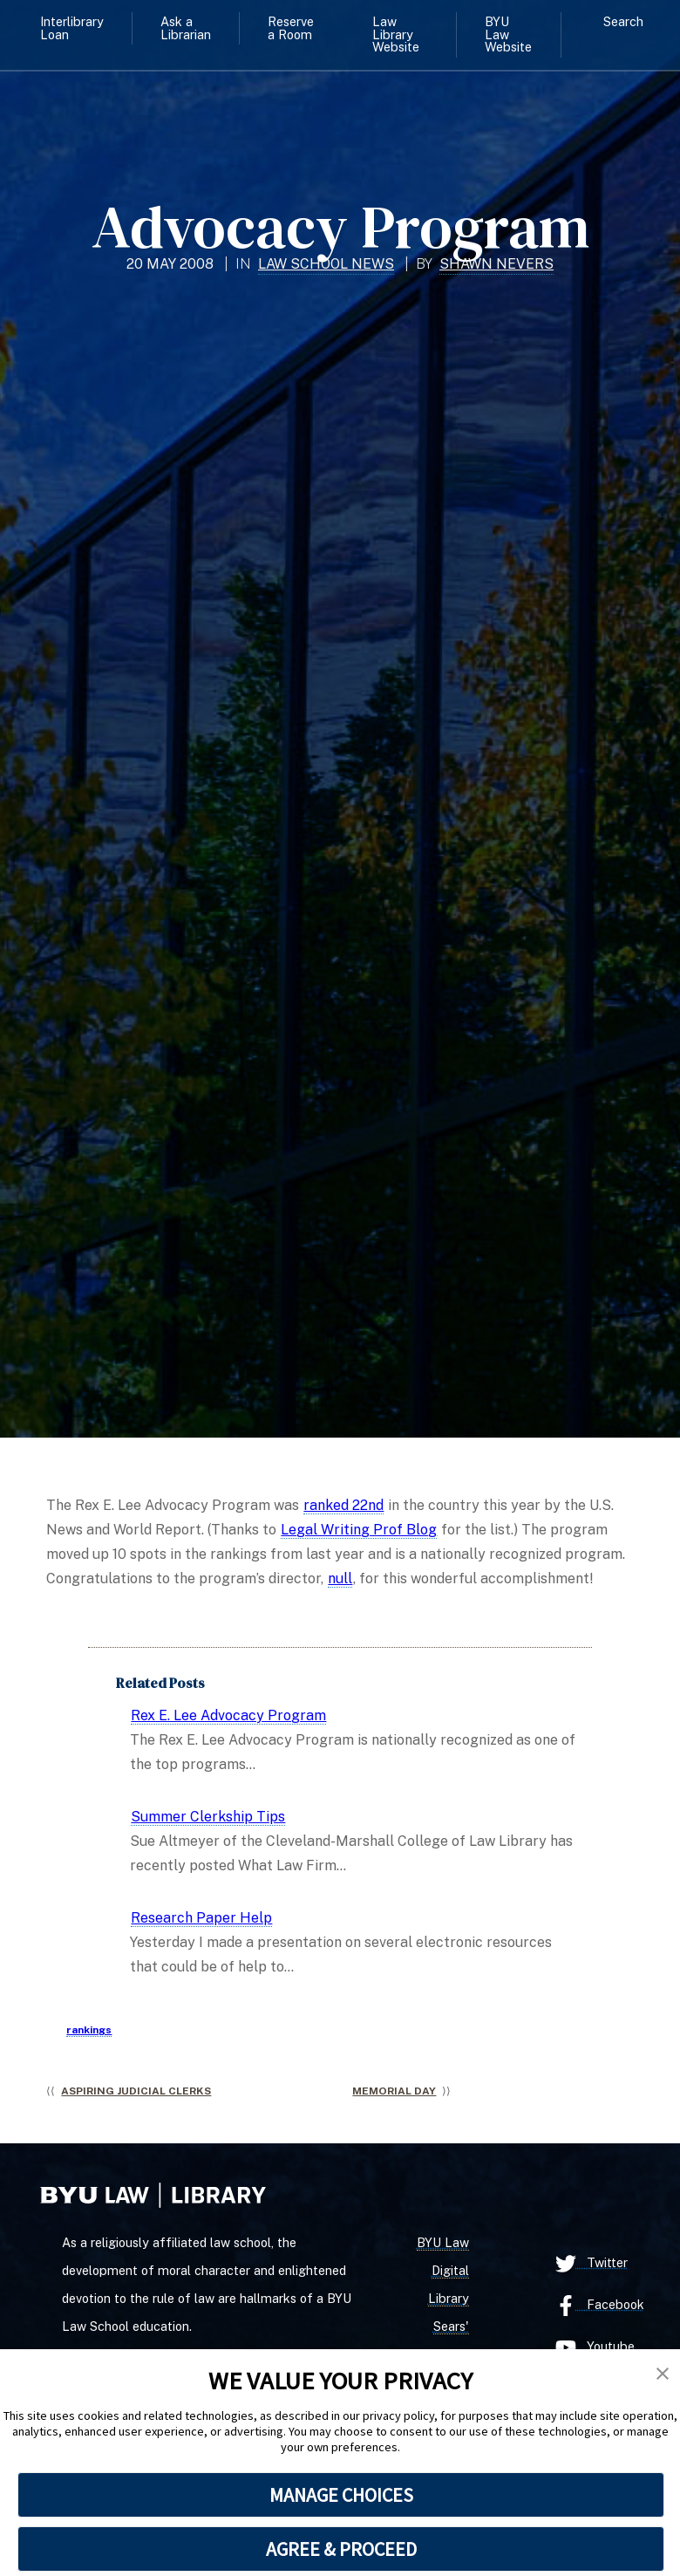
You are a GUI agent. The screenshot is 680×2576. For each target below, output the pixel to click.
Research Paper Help (201, 1918)
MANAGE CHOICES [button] (341, 2495)
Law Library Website (395, 34)
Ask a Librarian (185, 27)
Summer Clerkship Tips (208, 1816)
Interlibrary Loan (72, 27)
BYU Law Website (508, 34)
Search (623, 21)
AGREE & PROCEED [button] (341, 2549)
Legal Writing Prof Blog (359, 1529)
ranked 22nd (343, 1505)
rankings (89, 2030)
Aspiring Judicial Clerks (136, 2091)
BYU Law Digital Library (443, 2270)
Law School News (326, 264)
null (340, 1578)
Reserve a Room (291, 27)
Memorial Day (394, 2091)
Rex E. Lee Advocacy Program (228, 1715)
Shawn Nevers (496, 264)
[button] (662, 2374)
